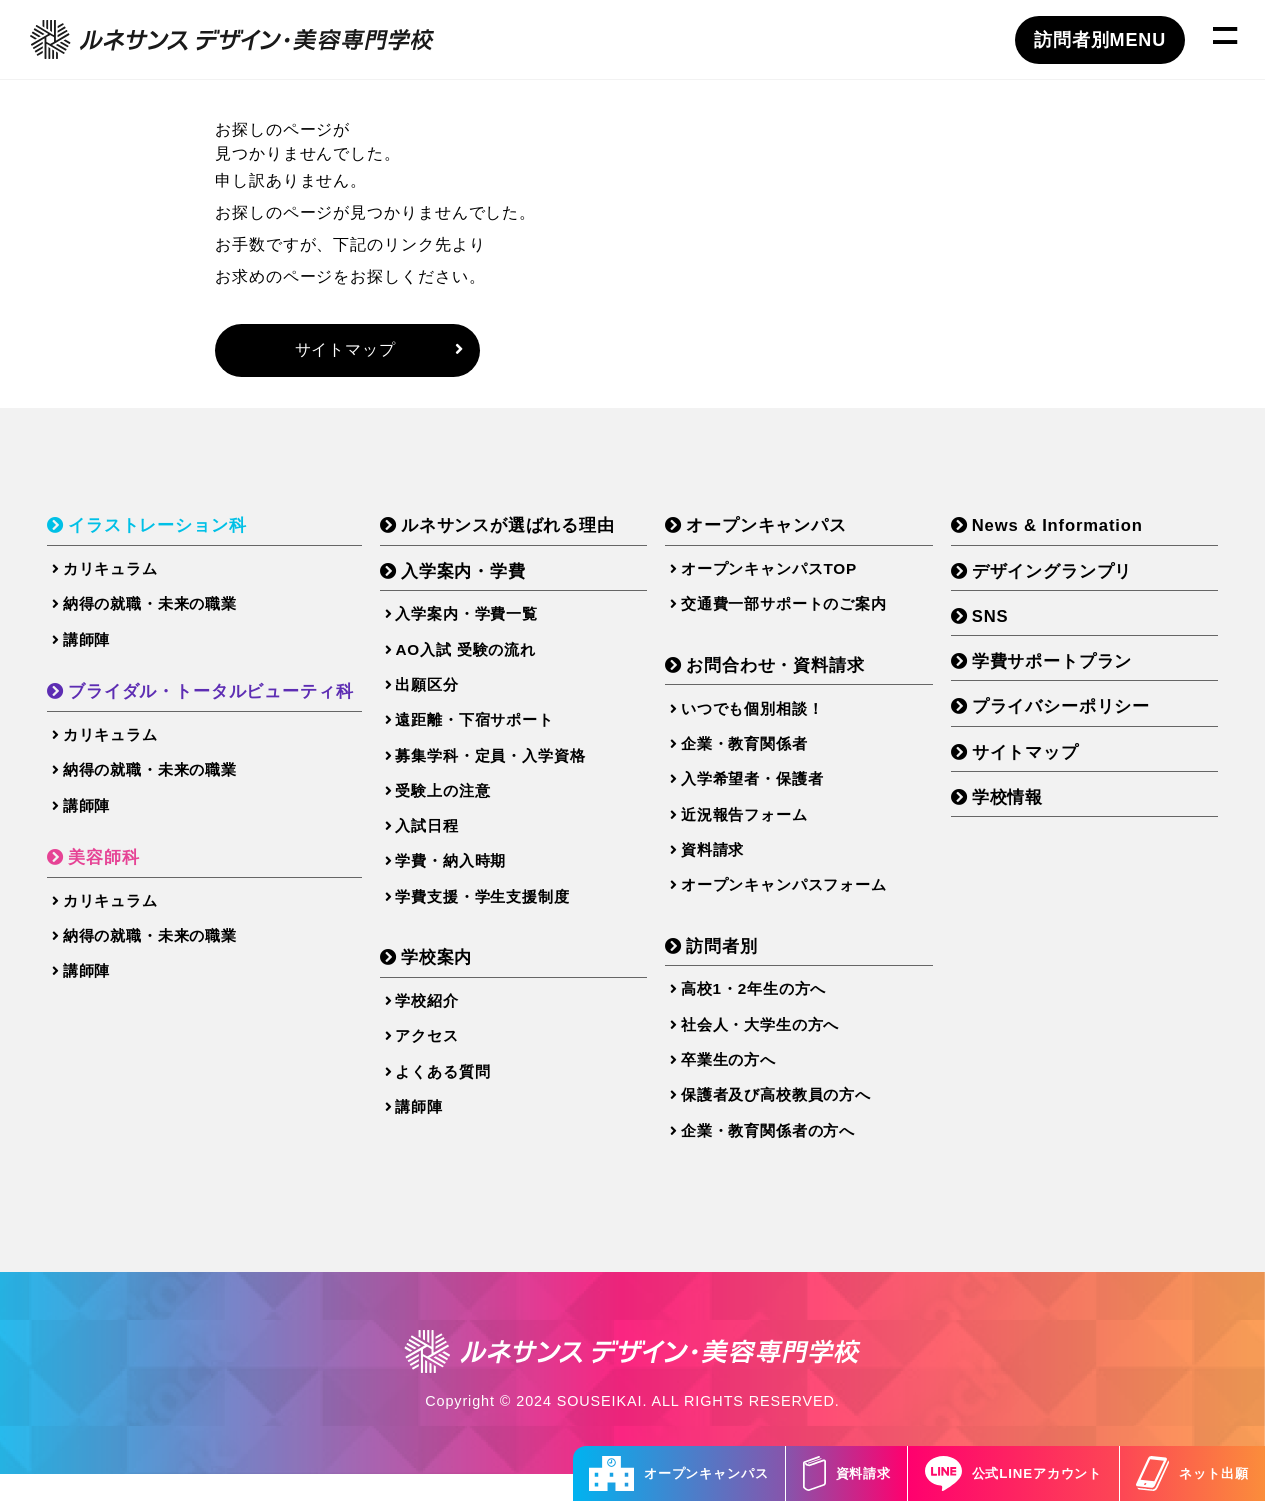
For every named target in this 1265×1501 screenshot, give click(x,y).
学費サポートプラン (1065, 671)
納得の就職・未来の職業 (151, 612)
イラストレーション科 (163, 532)
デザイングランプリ (1065, 578)
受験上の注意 (460, 808)
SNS (1000, 625)
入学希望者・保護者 (765, 793)
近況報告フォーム (756, 830)
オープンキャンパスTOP (782, 575)
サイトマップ (378, 352)
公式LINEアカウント (993, 1473)
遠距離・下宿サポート (494, 733)
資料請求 (812, 1473)
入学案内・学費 (487, 578)
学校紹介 (444, 1025)
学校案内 (459, 981)
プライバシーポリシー (1074, 718)
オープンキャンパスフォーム (799, 904)
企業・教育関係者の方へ (782, 1159)
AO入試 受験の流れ (484, 659)
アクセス (444, 1062)
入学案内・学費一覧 (486, 622)
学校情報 (1018, 811)
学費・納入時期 (469, 882)
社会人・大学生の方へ (773, 1047)
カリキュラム (108, 575)
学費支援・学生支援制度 (503, 919)
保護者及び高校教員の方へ (790, 1121)
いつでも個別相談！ (765, 718)
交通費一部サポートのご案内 (799, 612)
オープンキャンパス (630, 1473)
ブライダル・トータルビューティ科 (220, 703)
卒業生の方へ (739, 1084)
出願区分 (444, 696)
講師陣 (83, 650)
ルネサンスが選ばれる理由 (534, 532)
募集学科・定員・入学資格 (511, 771)
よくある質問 (460, 1099)
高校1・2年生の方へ (766, 1010)
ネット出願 (1186, 1473)
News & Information (1072, 532)
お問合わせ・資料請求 (794, 675)
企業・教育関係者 (756, 755)
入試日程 (444, 845)
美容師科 (107, 874)
